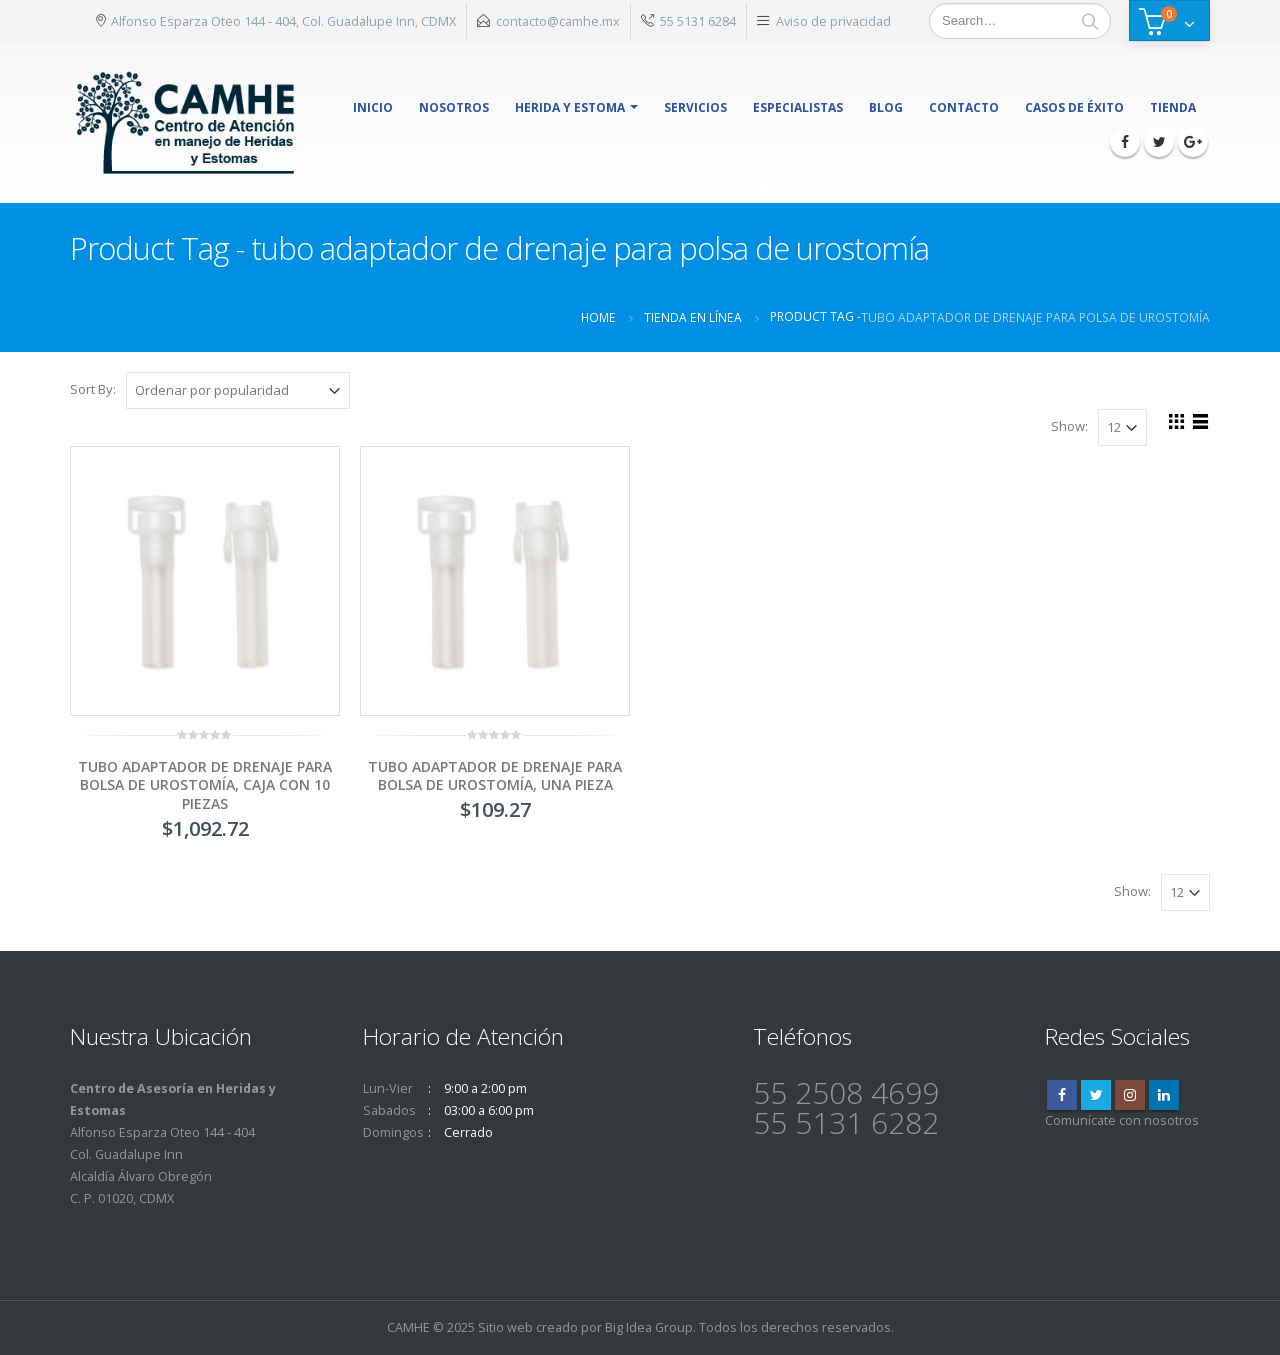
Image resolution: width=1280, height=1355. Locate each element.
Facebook (1062, 1095)
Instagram (1130, 1095)
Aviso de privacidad (833, 21)
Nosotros (454, 107)
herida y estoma (570, 107)
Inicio (373, 107)
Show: (1069, 426)
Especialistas (798, 107)
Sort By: (93, 389)
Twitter (1096, 1095)
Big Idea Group (649, 1327)
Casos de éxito (1074, 107)
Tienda (1173, 107)
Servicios (695, 107)
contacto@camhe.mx (558, 21)
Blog (886, 107)
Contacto (964, 107)
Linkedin (1164, 1095)
